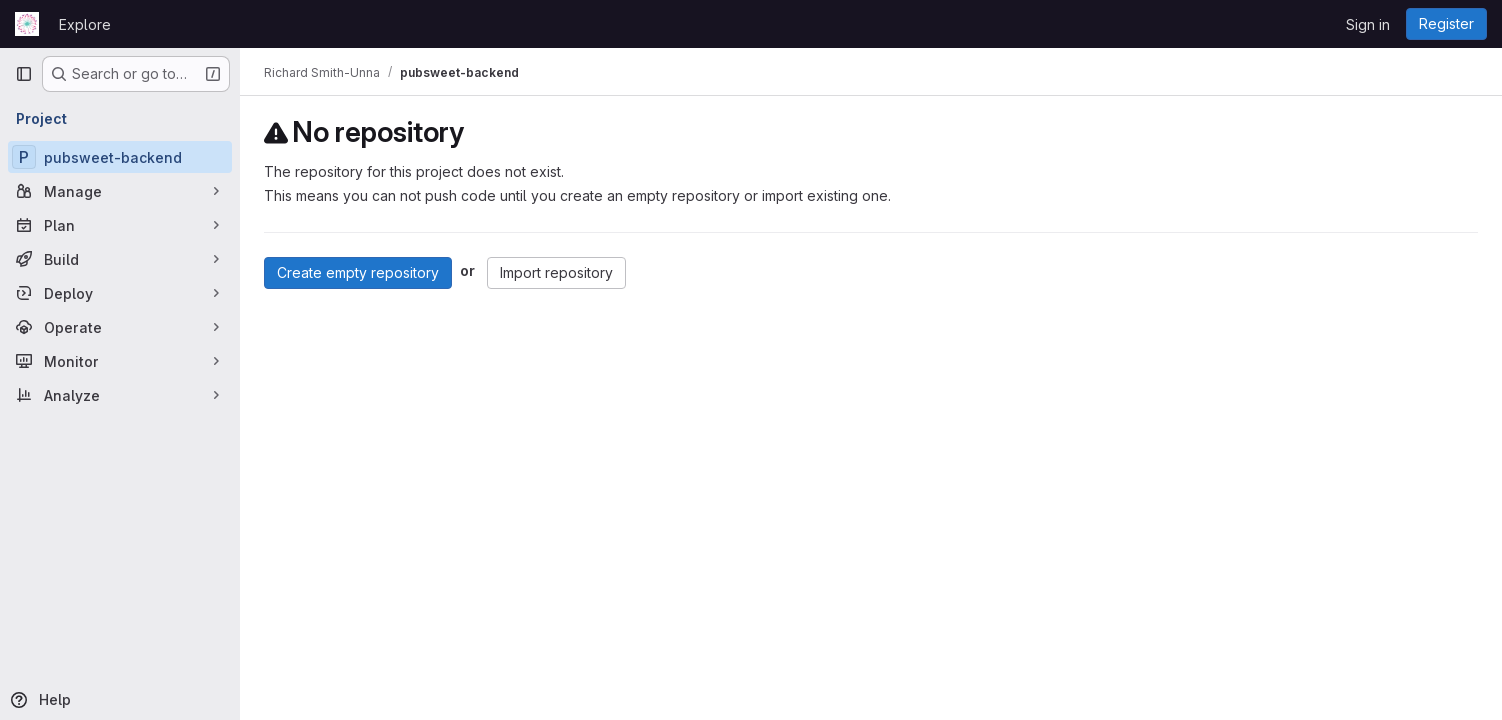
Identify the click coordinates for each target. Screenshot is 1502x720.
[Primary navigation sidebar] (24, 74)
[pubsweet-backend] (120, 157)
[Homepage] (27, 24)
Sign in (1368, 24)
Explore (85, 24)
